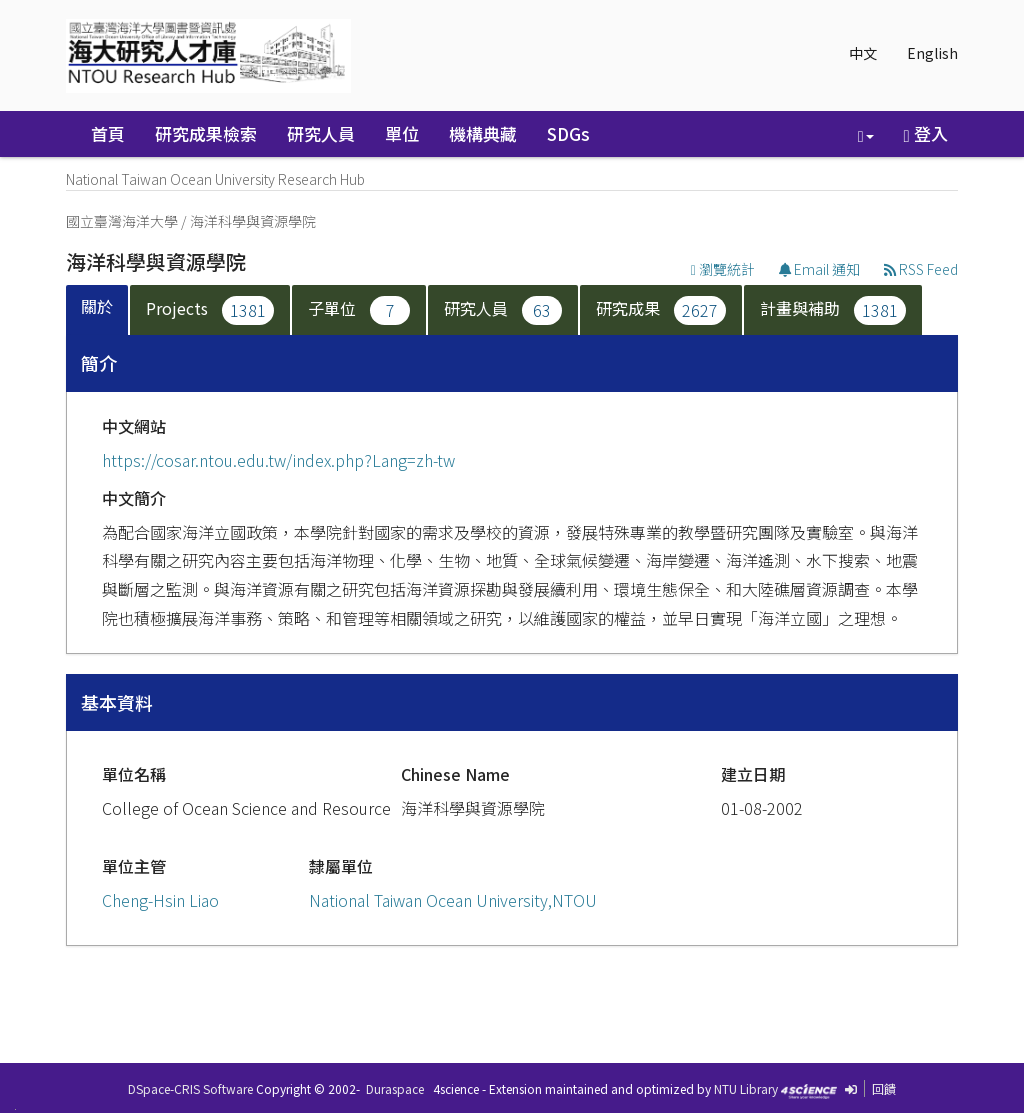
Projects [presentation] (210, 310)
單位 (402, 133)
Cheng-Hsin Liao (160, 900)
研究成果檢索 (206, 133)
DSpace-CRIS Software (190, 1088)
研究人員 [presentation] (503, 310)
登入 (926, 133)
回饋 (884, 1088)
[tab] (98, 310)
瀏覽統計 (723, 269)
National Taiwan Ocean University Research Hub (215, 179)
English (932, 53)
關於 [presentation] (97, 306)
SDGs (568, 133)
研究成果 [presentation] (661, 310)
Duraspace (395, 1088)
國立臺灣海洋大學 (122, 221)
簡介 (99, 363)
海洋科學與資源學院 (253, 221)
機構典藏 (483, 133)
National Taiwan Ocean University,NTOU (453, 900)
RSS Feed (921, 269)
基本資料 (117, 702)
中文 (863, 53)
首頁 (108, 133)
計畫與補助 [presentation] (833, 310)
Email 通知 (819, 269)
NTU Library (746, 1088)
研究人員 (321, 133)
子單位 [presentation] (359, 310)
